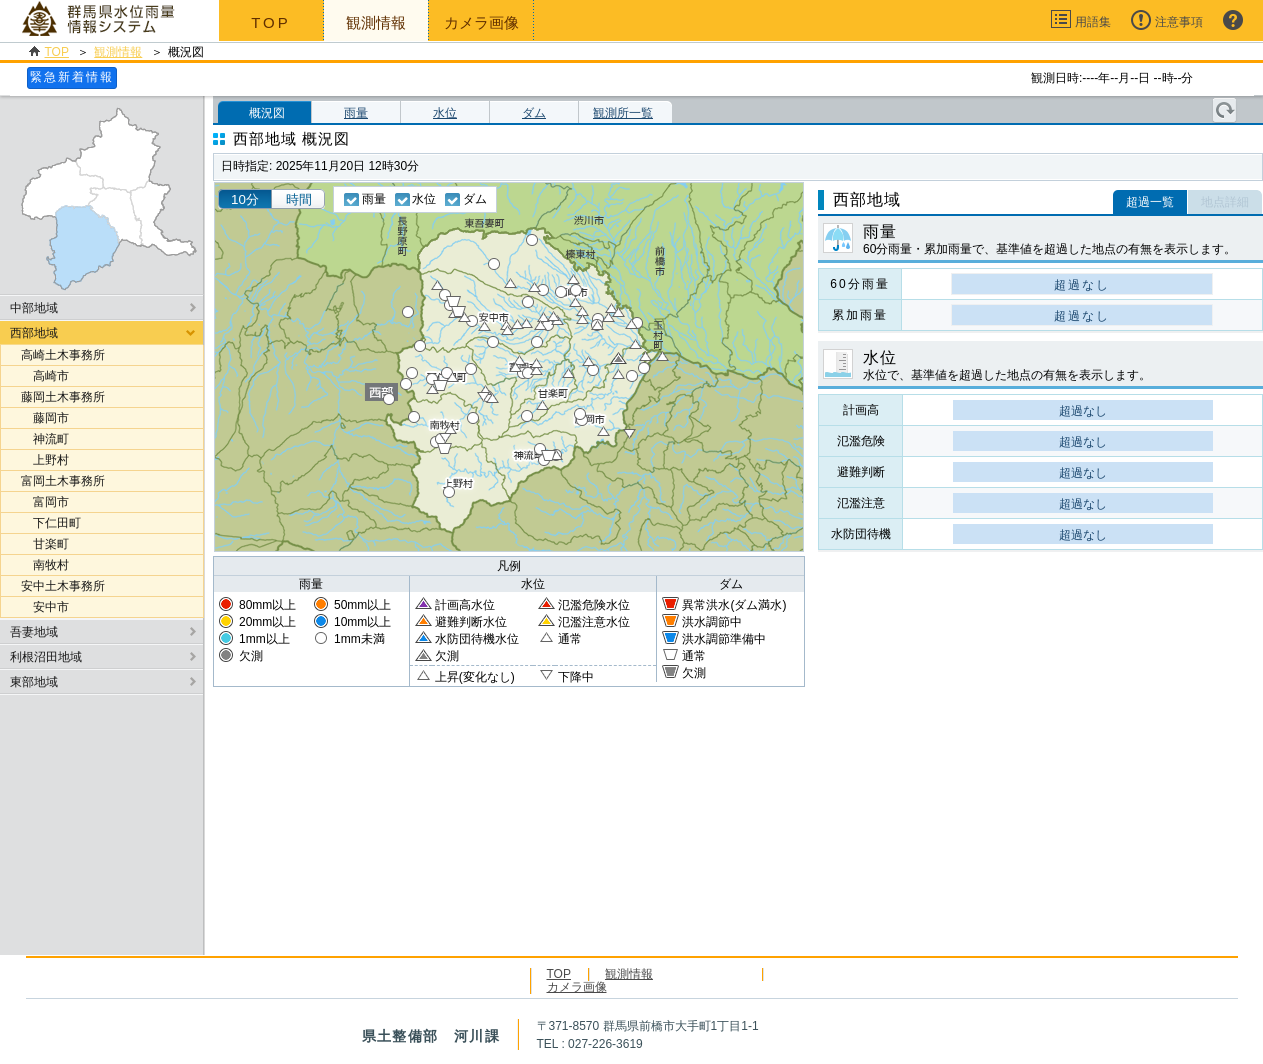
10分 (245, 199)
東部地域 (34, 682)
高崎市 (45, 376)
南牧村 (45, 565)
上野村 (45, 460)
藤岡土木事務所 (63, 397)
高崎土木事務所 (63, 355)
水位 (445, 113)
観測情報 (118, 52)
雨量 (356, 113)
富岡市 (45, 502)
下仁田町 (51, 523)
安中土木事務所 (63, 586)
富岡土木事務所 (63, 481)
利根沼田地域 (46, 657)
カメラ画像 (481, 22)
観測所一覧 (623, 113)
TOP (271, 22)
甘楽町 (45, 544)
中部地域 (34, 308)
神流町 (45, 439)
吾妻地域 (34, 632)
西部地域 (34, 333)
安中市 (45, 607)
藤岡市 (45, 418)
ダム (534, 113)
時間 (299, 199)
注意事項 (1179, 22)
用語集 (1093, 22)
